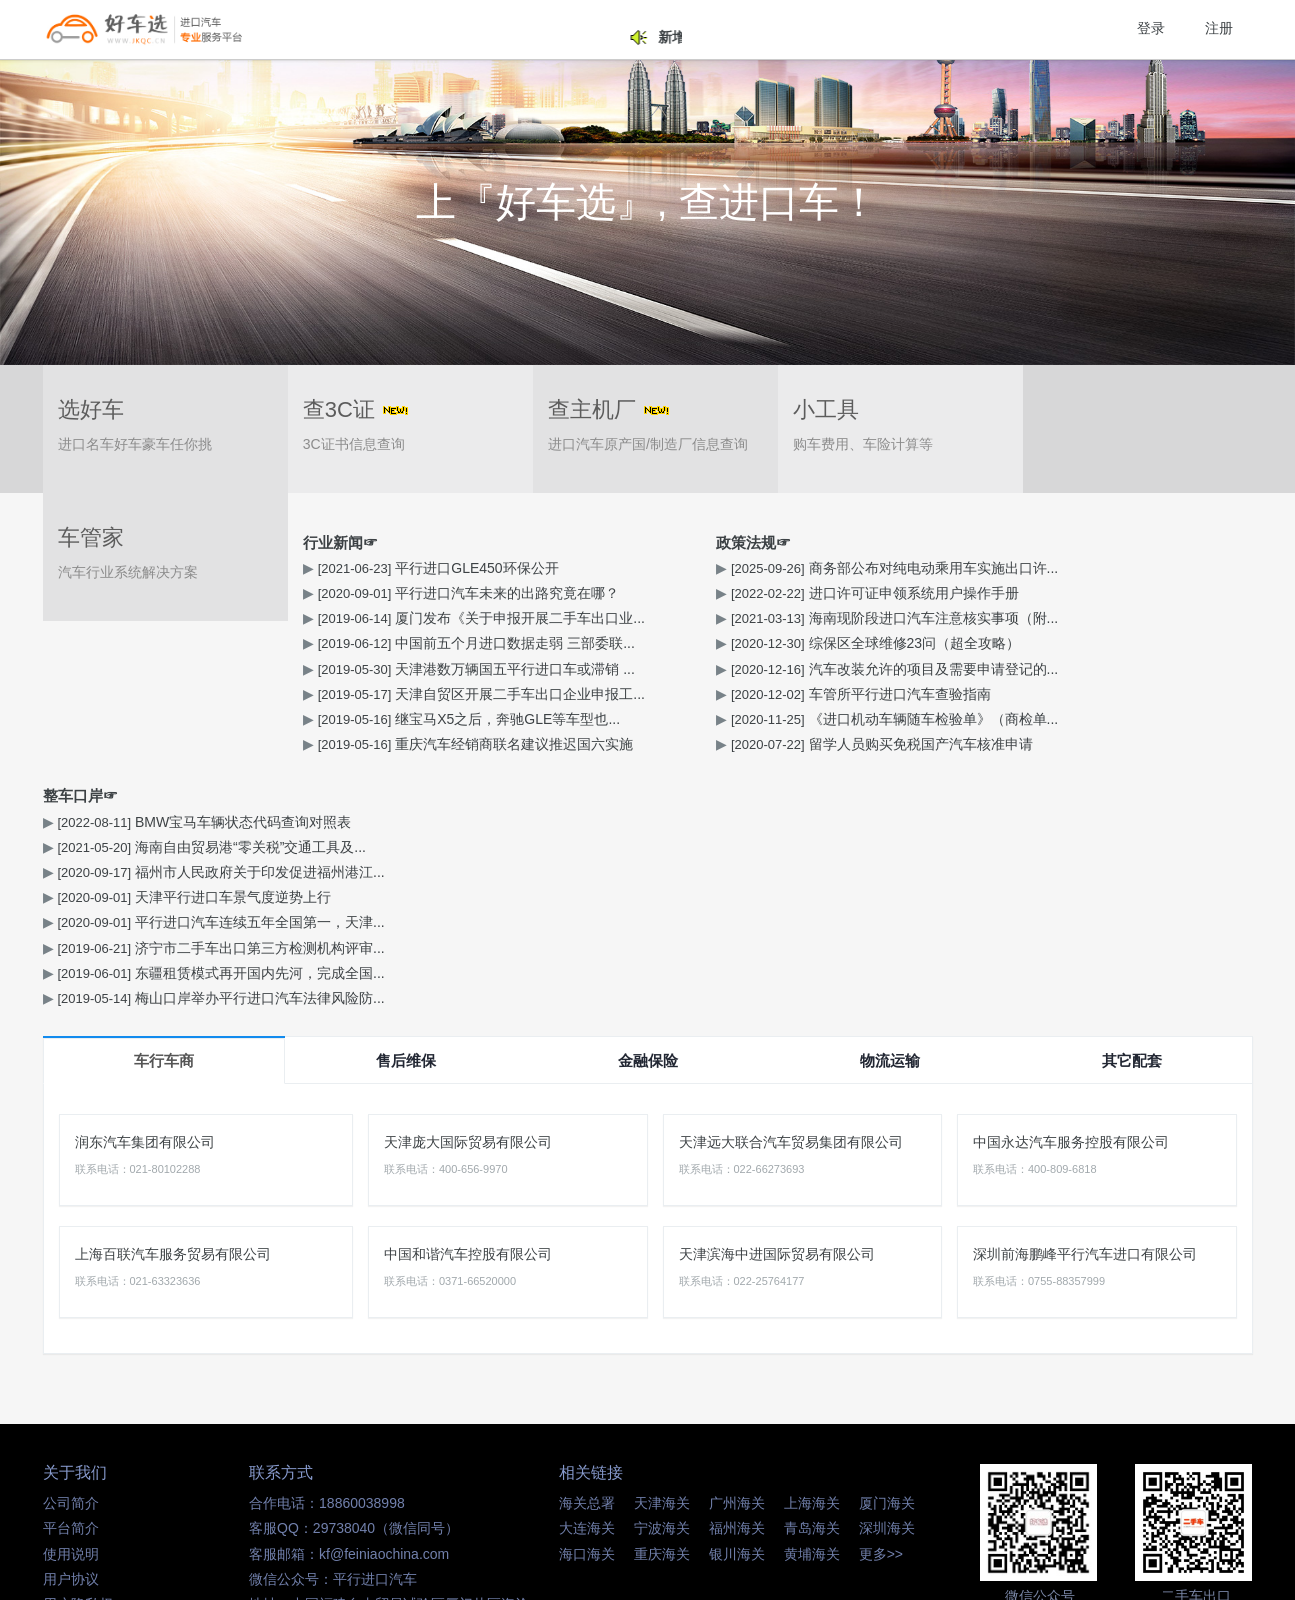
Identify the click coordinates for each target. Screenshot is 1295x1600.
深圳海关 (887, 1275)
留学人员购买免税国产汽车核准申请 (620, 744)
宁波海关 (662, 1275)
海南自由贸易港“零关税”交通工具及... (1036, 593)
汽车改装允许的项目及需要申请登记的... (632, 669)
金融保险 (648, 806)
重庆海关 (662, 1300)
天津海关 (662, 1249)
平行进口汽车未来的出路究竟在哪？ (207, 593)
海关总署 (587, 1249)
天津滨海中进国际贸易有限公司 (777, 1000)
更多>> (881, 1300)
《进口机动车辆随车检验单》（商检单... (632, 719)
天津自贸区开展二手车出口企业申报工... (219, 694)
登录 (1151, 28)
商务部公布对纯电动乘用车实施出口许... (632, 568)
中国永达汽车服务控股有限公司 (1071, 888)
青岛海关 (812, 1275)
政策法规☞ (493, 542)
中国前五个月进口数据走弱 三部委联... (214, 643)
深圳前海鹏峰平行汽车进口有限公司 (1085, 1000)
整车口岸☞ (906, 542)
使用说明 (71, 1300)
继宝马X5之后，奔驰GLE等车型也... (207, 719)
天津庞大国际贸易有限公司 (468, 888)
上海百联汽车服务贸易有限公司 (173, 1000)
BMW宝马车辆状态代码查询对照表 (1029, 568)
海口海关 (587, 1300)
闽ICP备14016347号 (790, 1497)
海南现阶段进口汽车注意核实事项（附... (632, 618)
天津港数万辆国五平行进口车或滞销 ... (214, 669)
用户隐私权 (78, 1350)
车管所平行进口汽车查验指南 (599, 694)
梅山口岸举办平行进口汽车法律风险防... (1045, 744)
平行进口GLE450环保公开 (176, 568)
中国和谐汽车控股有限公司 (468, 1000)
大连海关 (587, 1275)
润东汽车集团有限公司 (145, 888)
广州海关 (737, 1249)
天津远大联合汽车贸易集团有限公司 (791, 888)
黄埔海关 (812, 1300)
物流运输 (890, 806)
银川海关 (737, 1300)
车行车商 (164, 806)
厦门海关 (887, 1249)
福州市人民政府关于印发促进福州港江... (1045, 618)
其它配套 (1132, 806)
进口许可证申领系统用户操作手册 (613, 593)
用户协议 (71, 1325)
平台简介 (71, 1275)
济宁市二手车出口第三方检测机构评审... (1045, 694)
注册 (1219, 28)
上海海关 (812, 1249)
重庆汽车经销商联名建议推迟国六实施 (214, 744)
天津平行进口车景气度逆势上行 (1019, 643)
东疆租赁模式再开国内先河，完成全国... (1045, 719)
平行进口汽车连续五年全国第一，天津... (1045, 669)
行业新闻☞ (80, 542)
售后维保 (406, 806)
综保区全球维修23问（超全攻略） (613, 643)
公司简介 (71, 1249)
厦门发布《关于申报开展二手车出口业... (219, 618)
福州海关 (737, 1275)
